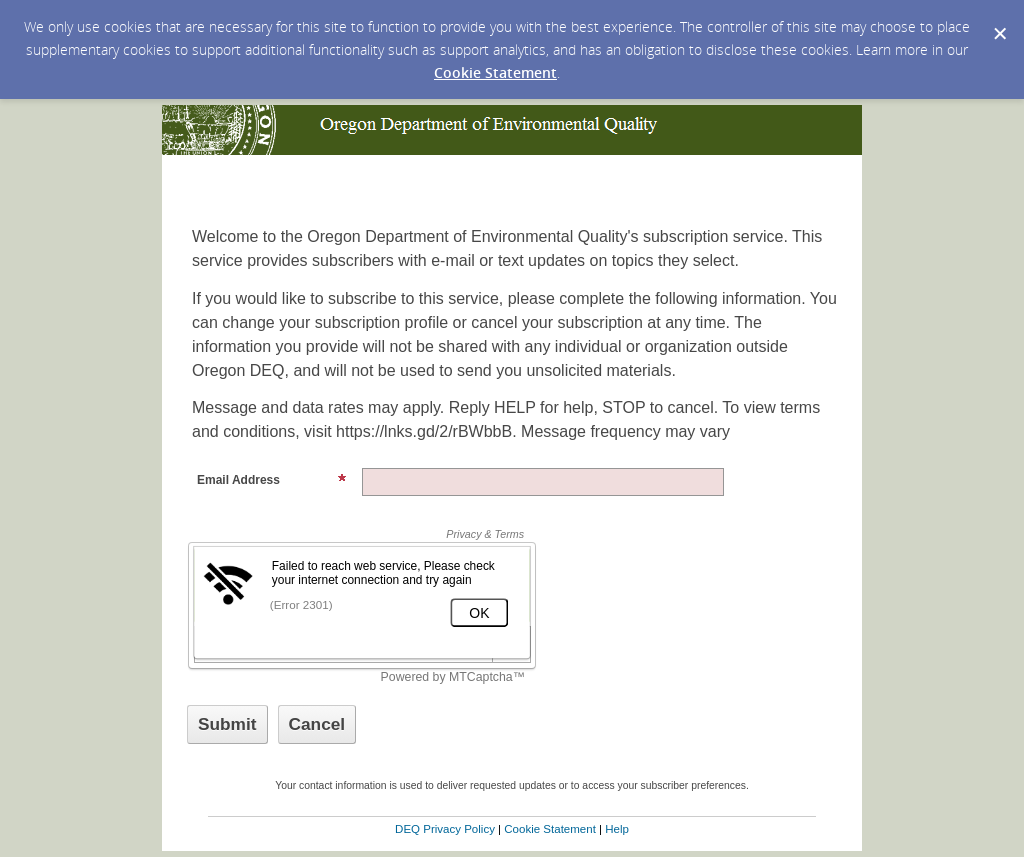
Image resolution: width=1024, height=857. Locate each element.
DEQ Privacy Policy (445, 829)
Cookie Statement (495, 72)
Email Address (272, 480)
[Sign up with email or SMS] (227, 724)
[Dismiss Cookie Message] (999, 19)
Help (617, 829)
